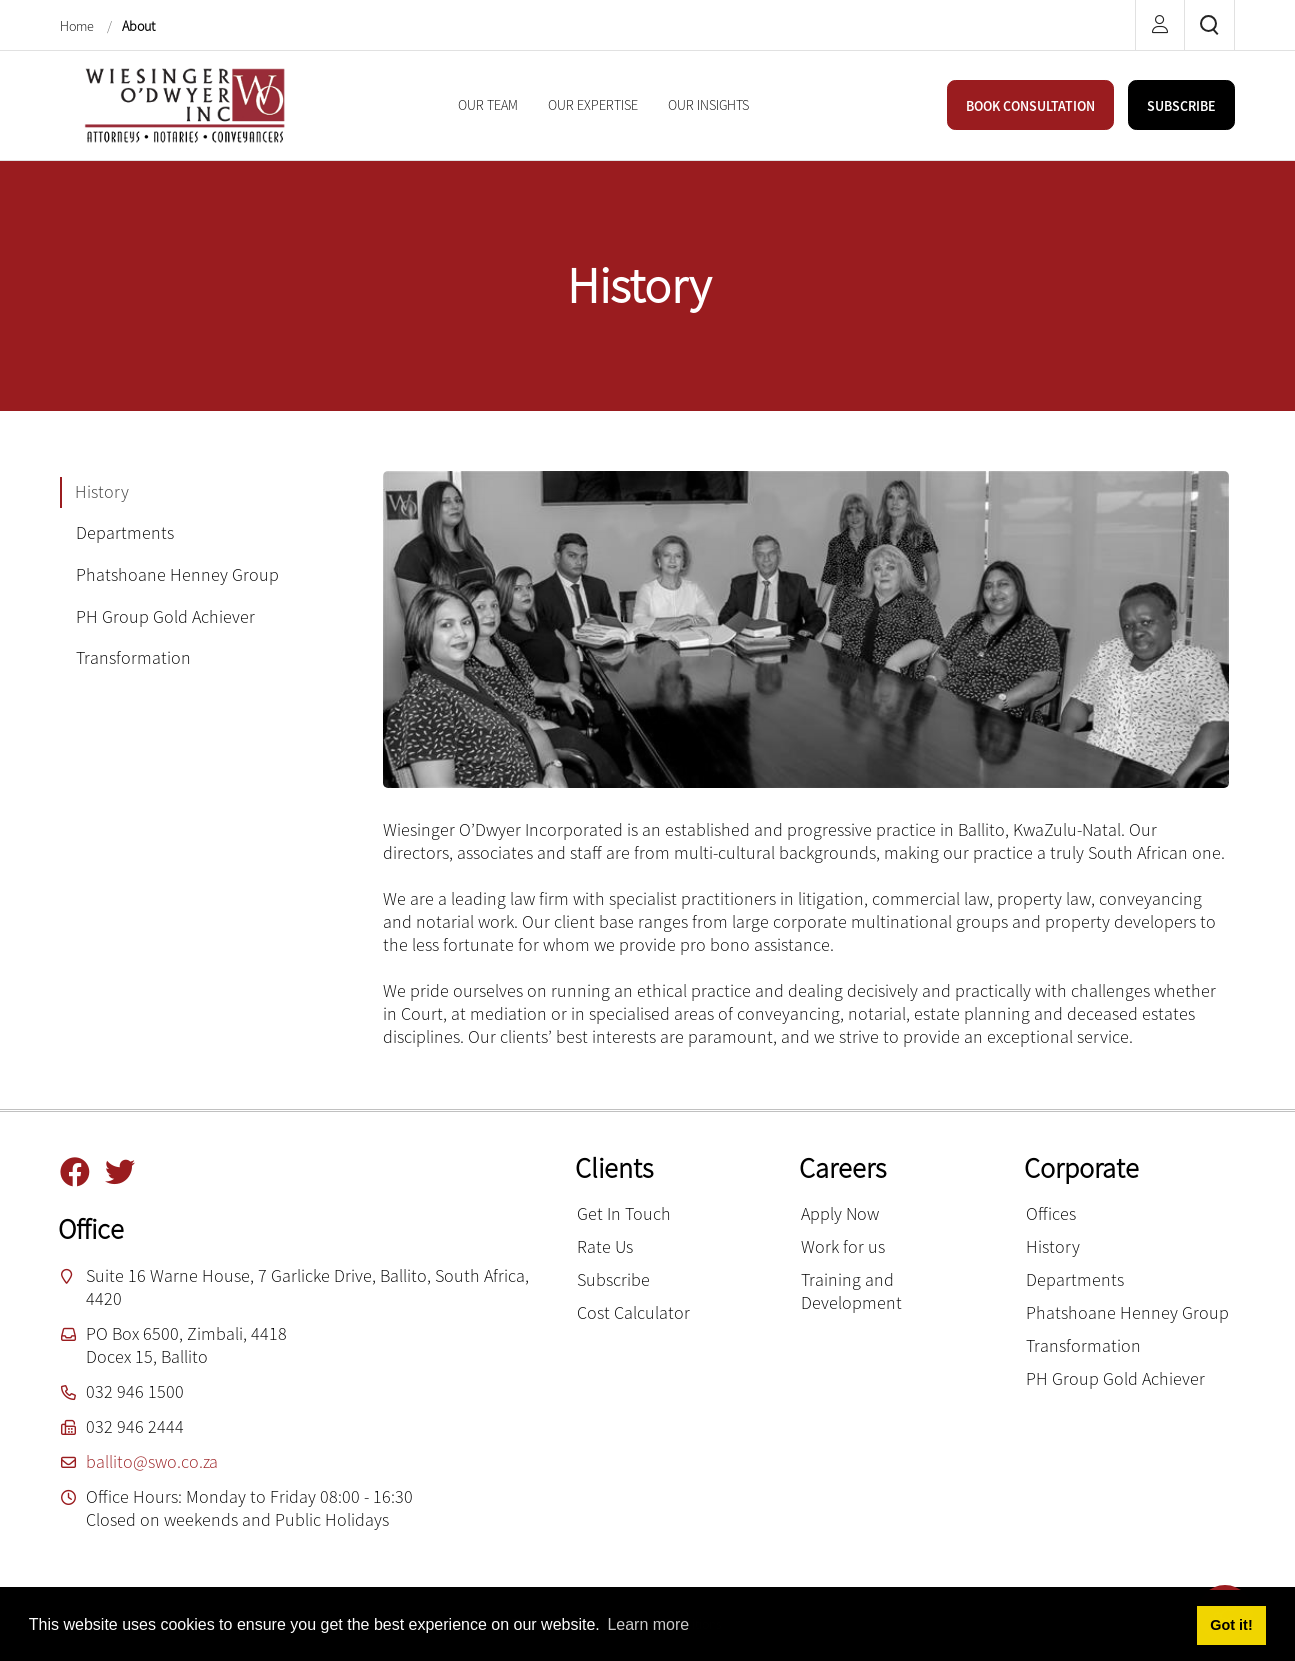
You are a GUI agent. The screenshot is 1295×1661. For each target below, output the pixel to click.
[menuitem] (488, 105)
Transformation (1083, 1345)
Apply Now (840, 1213)
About (138, 26)
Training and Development (851, 1291)
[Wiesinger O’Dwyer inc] (185, 103)
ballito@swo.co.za (152, 1461)
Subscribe (613, 1279)
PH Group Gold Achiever (1115, 1378)
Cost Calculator (633, 1312)
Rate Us (605, 1246)
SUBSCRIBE (1181, 106)
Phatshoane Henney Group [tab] (177, 574)
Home (78, 26)
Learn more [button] (648, 1624)
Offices (1051, 1213)
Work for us (843, 1246)
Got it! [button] (1231, 1625)
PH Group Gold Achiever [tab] (165, 616)
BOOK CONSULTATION (1030, 106)
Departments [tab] (125, 532)
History (1053, 1246)
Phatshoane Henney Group (1127, 1312)
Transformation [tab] (133, 657)
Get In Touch (624, 1213)
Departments (1075, 1279)
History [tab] (102, 491)
